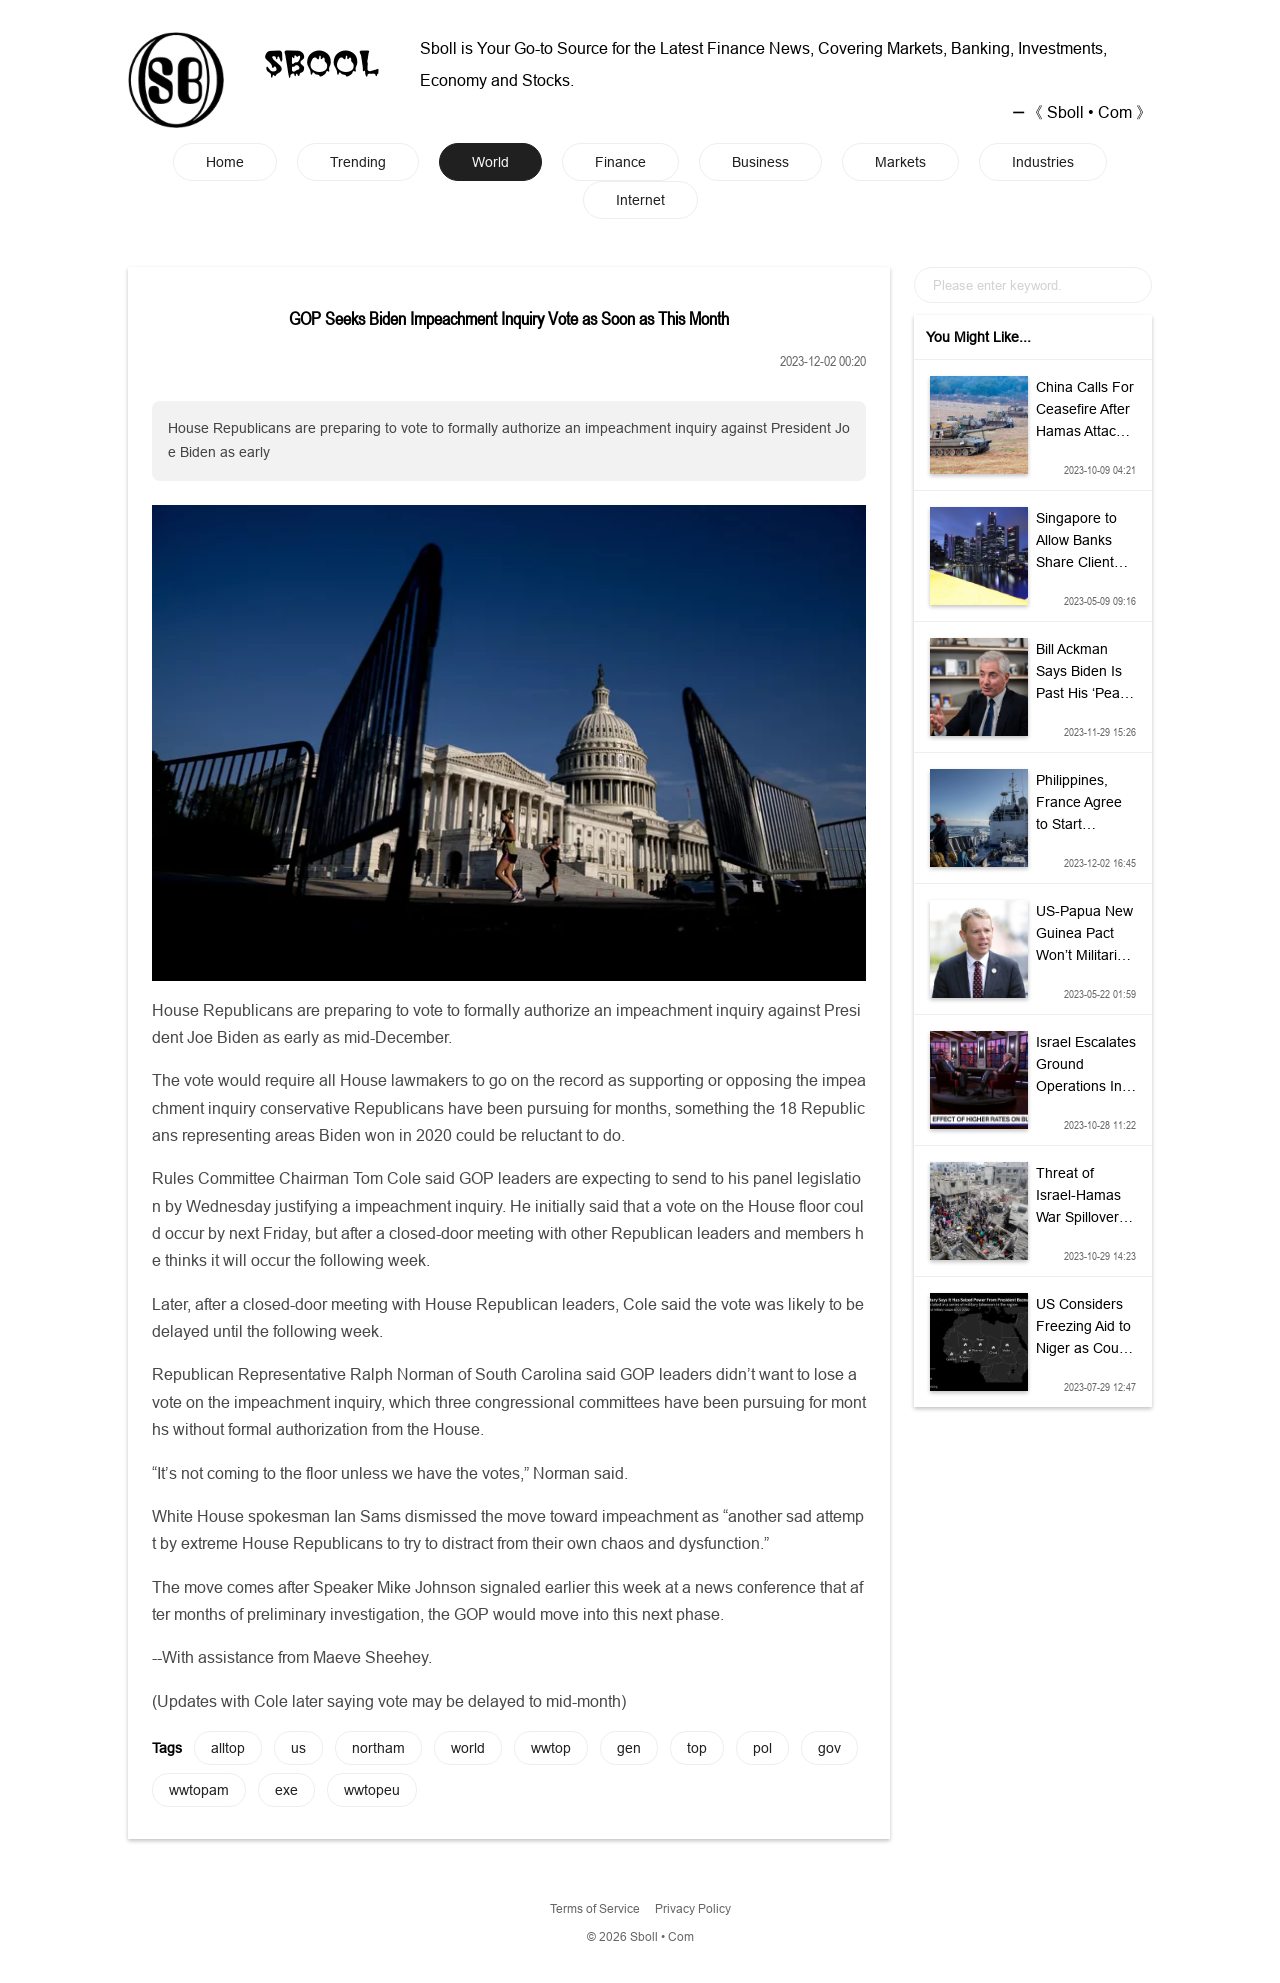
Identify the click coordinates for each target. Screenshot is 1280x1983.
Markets (900, 162)
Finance (620, 162)
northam (378, 1748)
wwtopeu (372, 1790)
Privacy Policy (693, 1908)
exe (286, 1790)
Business (760, 162)
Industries (1043, 162)
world (468, 1748)
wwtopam (199, 1790)
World (490, 162)
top (697, 1748)
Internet (640, 200)
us (298, 1748)
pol (762, 1748)
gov (829, 1748)
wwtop (551, 1748)
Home (225, 162)
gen (629, 1748)
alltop (228, 1748)
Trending (358, 162)
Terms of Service (595, 1908)
